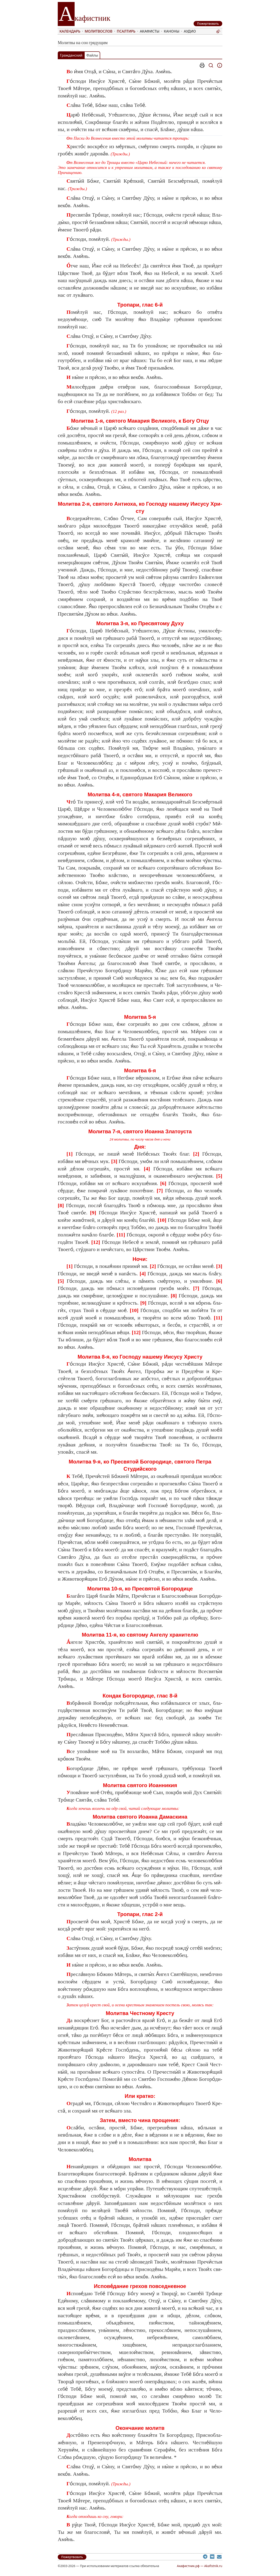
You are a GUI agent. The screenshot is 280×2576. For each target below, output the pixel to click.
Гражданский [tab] (71, 55)
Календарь (70, 31)
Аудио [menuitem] (190, 31)
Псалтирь (126, 31)
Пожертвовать (72, 2557)
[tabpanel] (140, 1303)
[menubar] (137, 31)
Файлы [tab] (92, 55)
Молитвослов (98, 31)
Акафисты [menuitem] (149, 31)
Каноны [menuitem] (171, 31)
